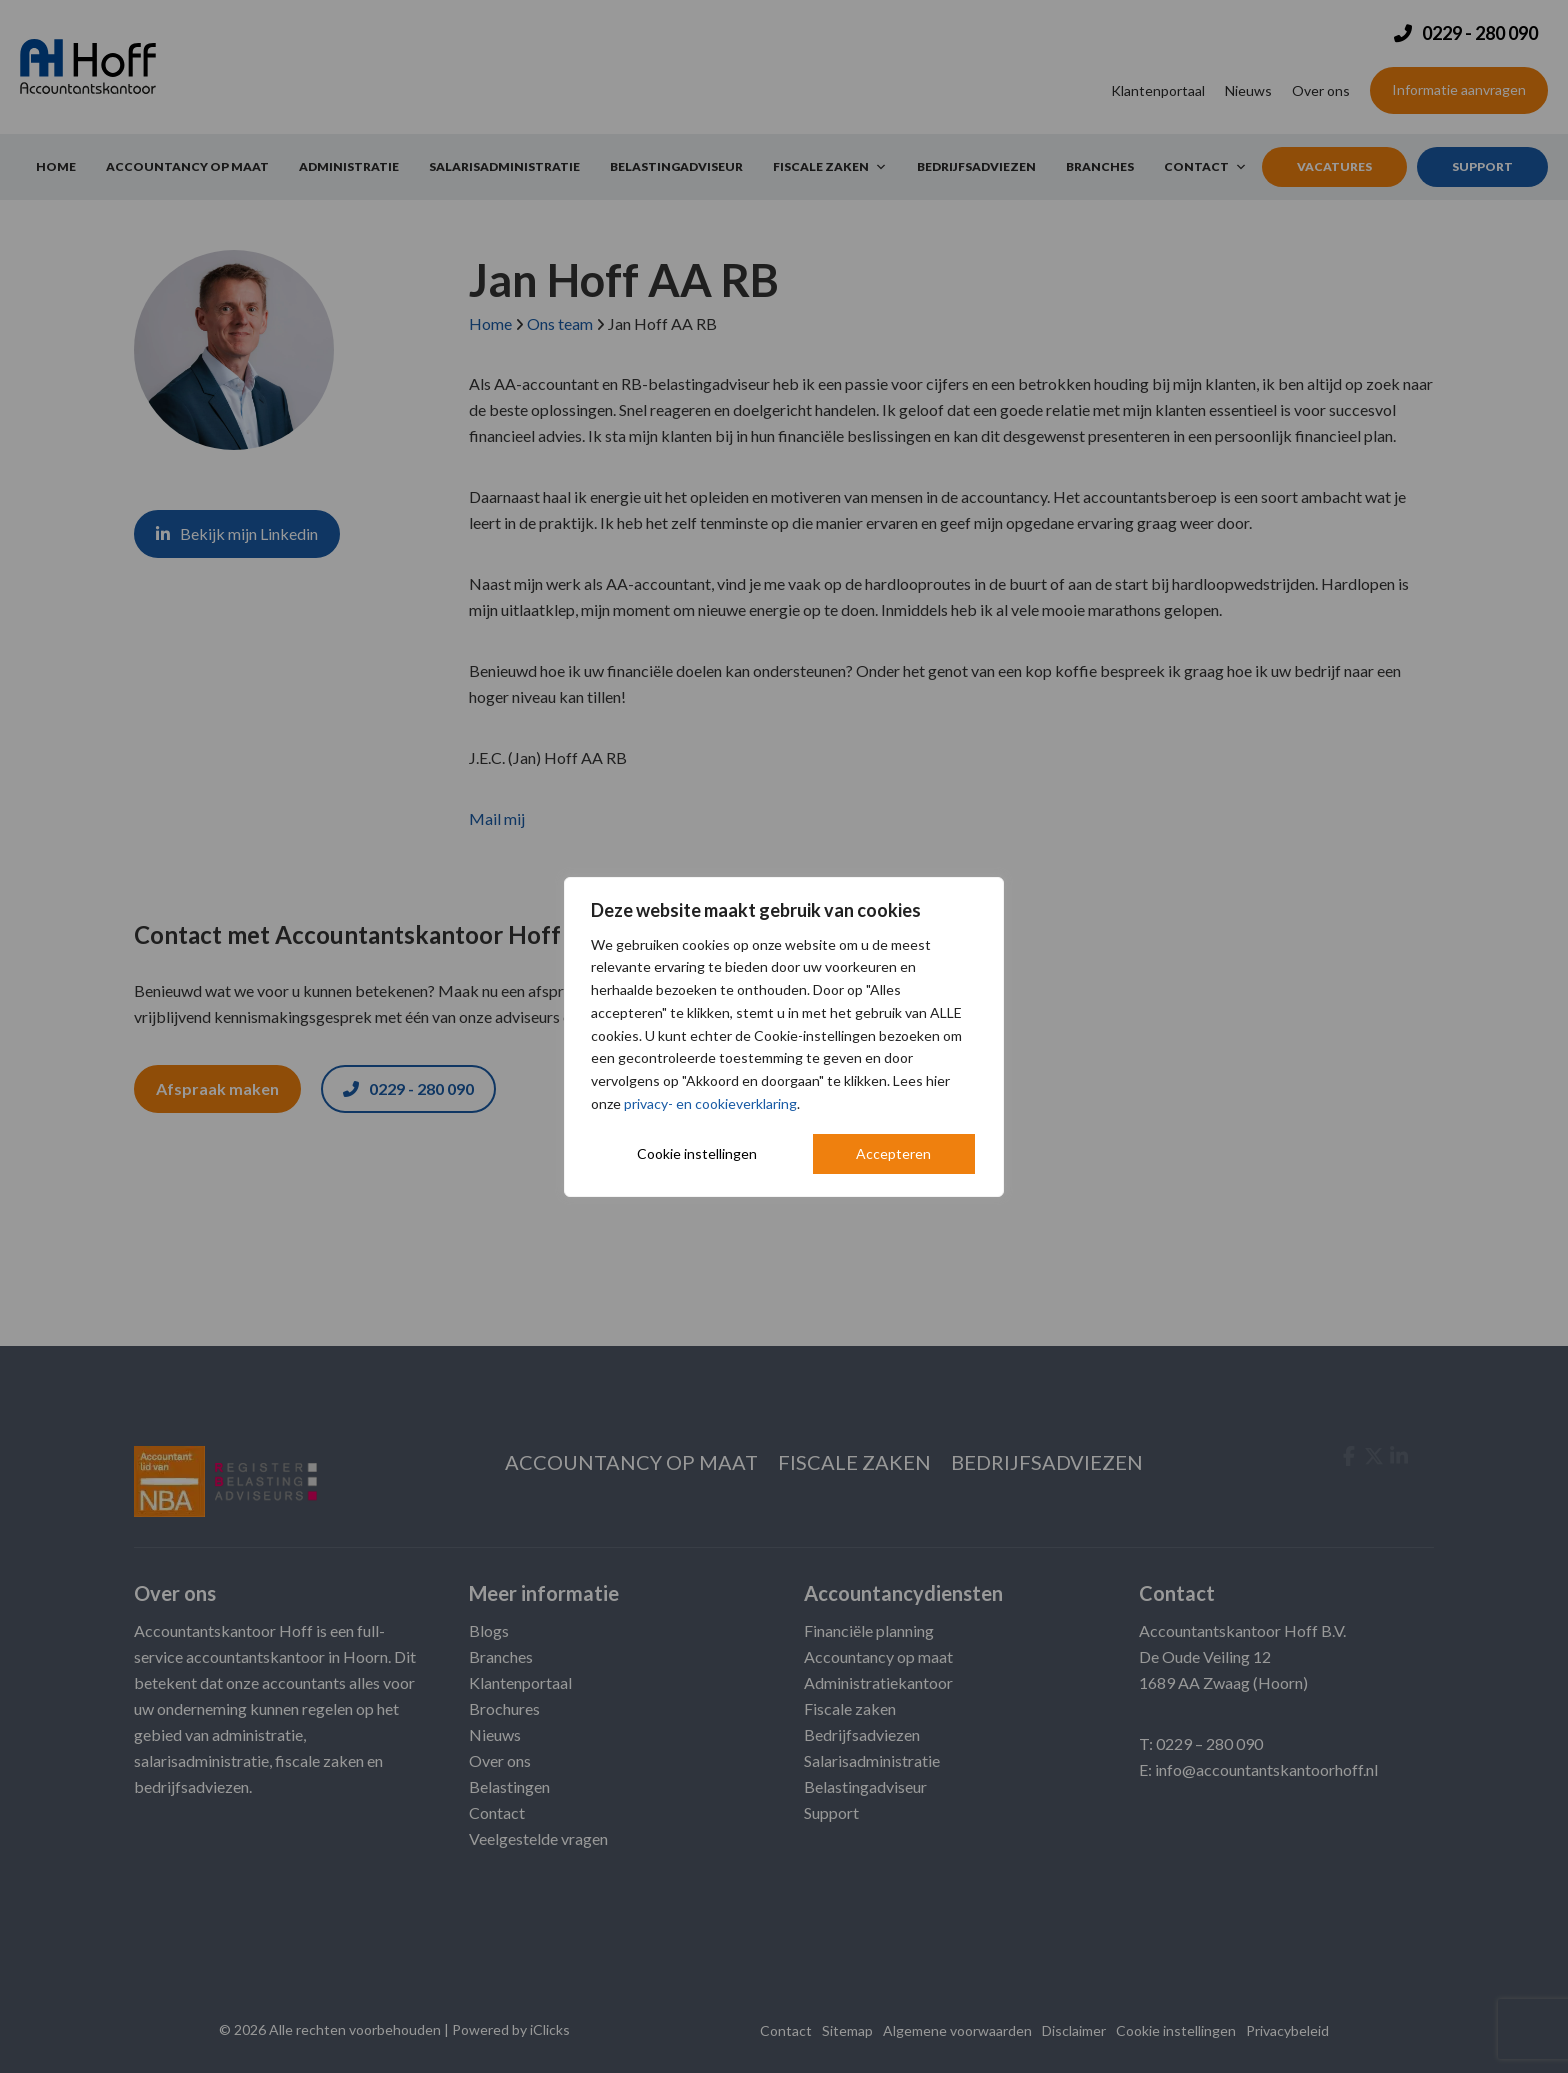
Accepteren (893, 1153)
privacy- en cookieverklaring (710, 1103)
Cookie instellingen (697, 1153)
